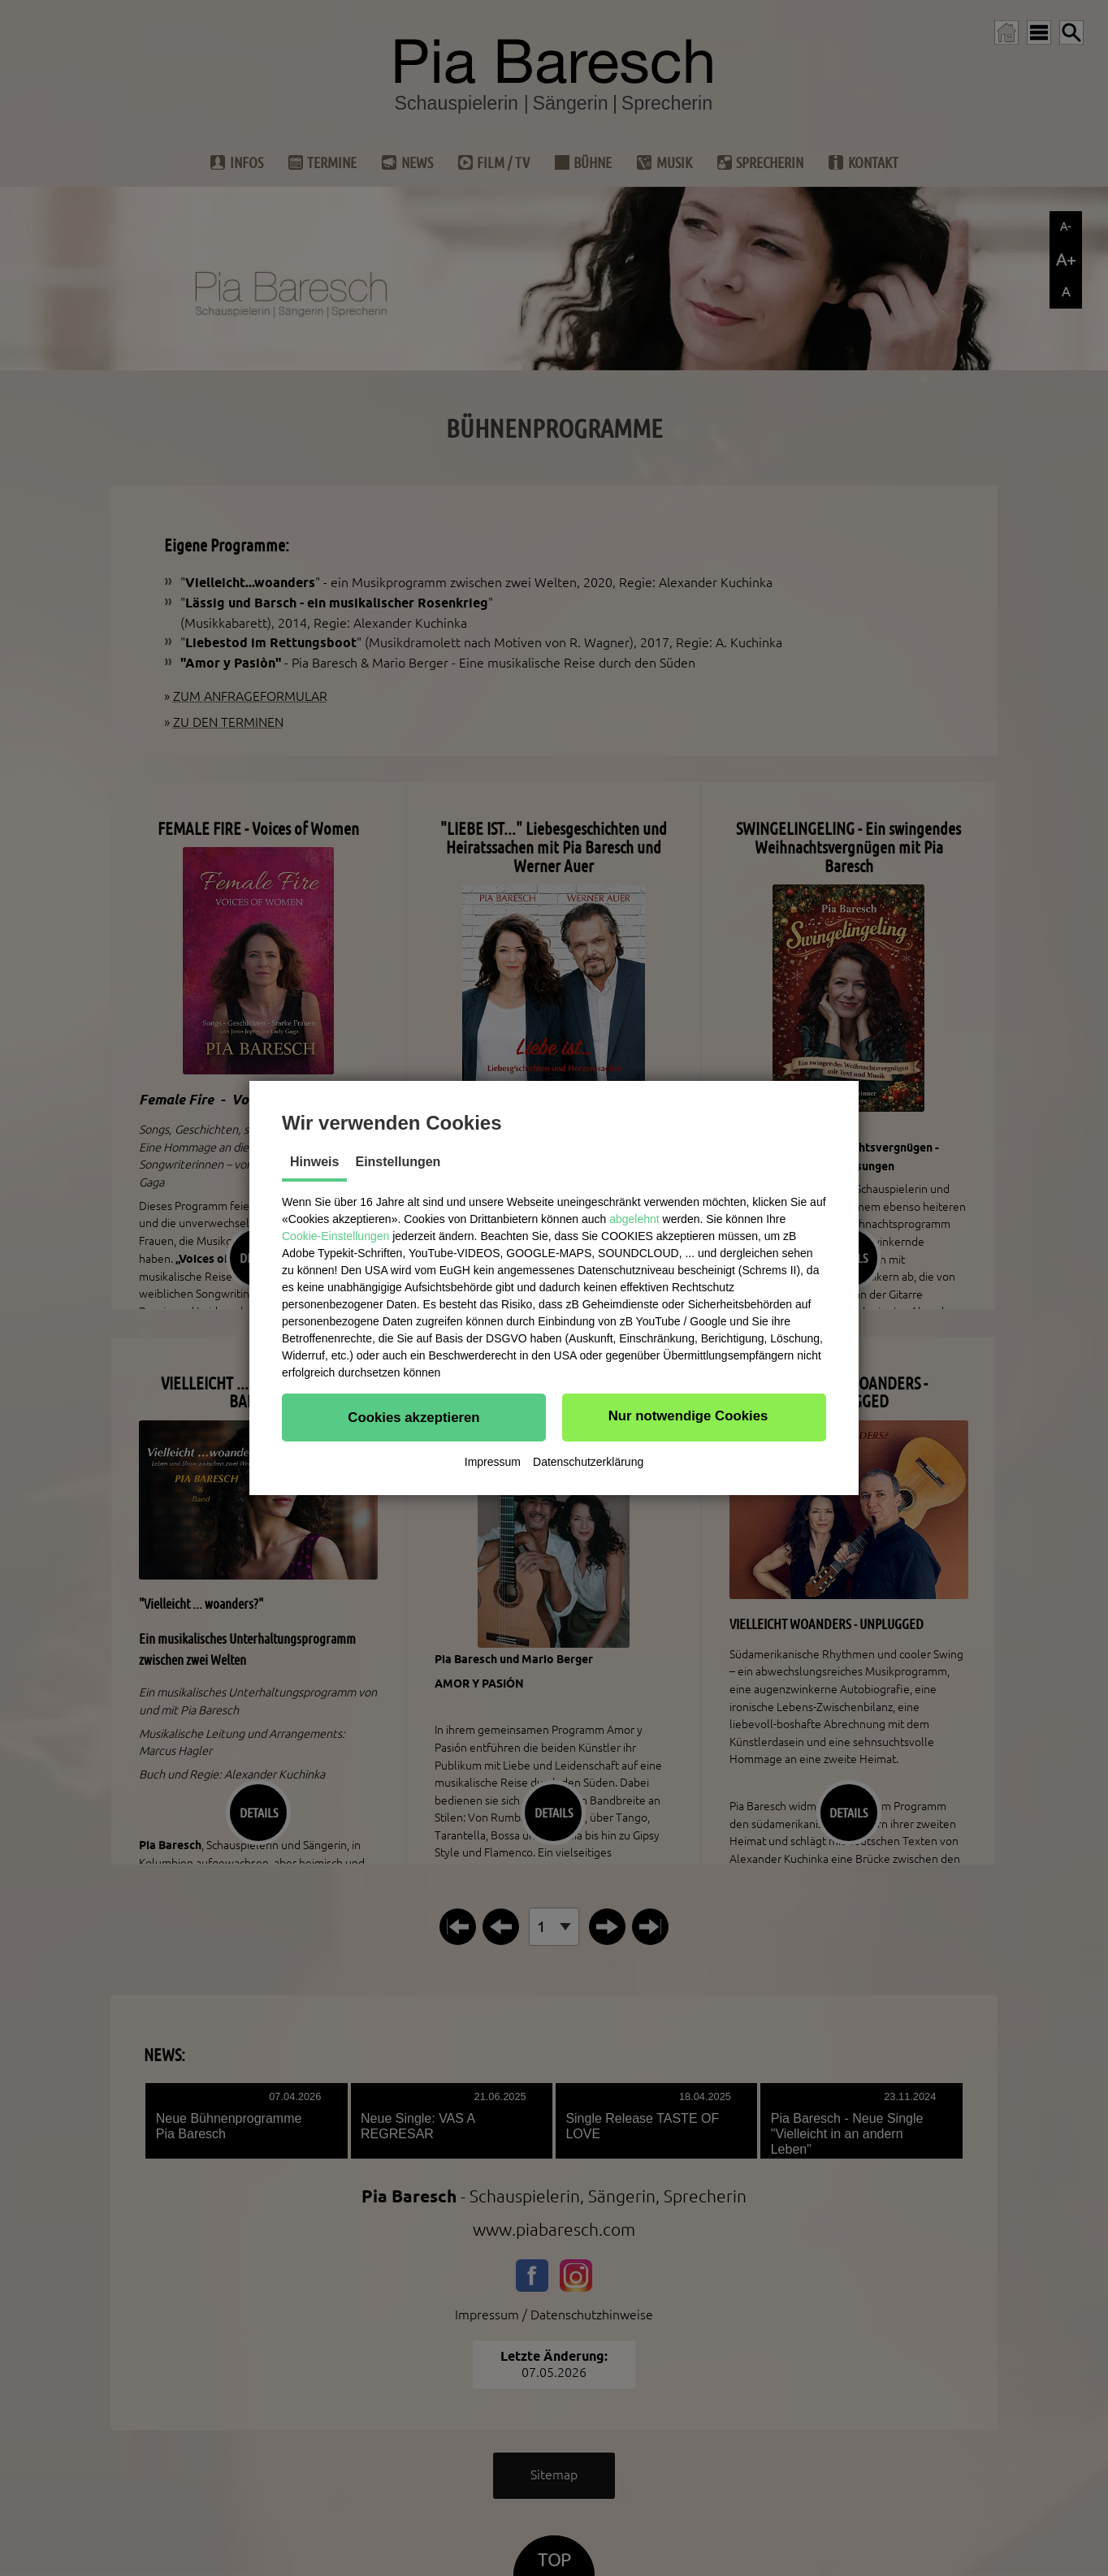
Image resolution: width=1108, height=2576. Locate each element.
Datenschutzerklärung (588, 1461)
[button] (414, 1417)
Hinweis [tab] (314, 1162)
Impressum (493, 1461)
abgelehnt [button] (634, 1218)
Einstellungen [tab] (397, 1162)
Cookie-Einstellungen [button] (335, 1236)
